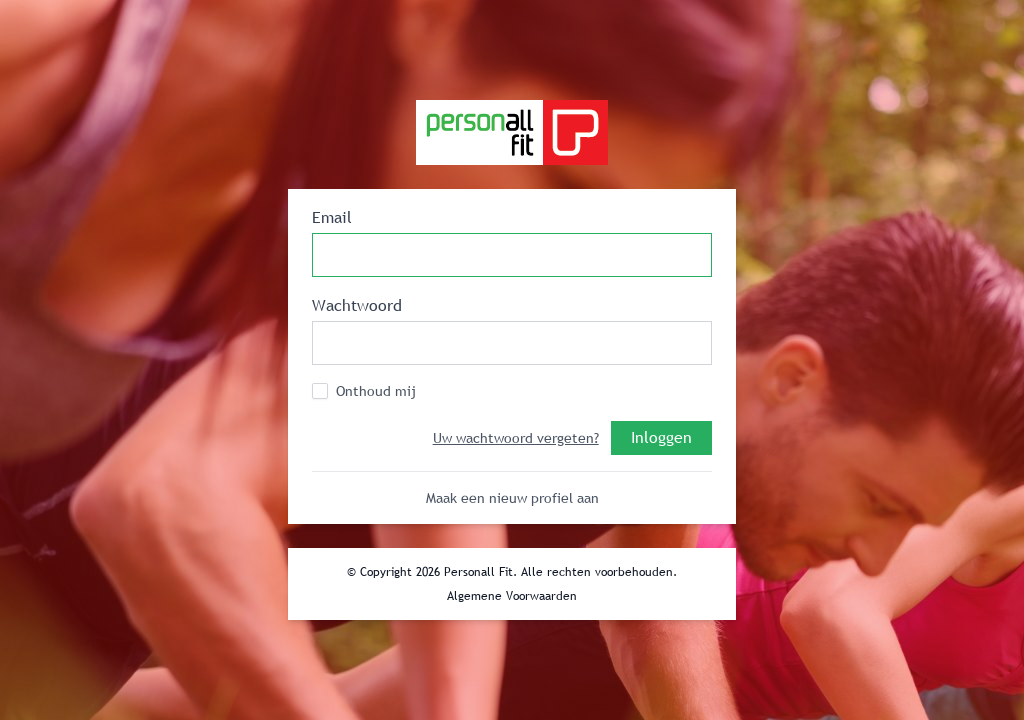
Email (332, 217)
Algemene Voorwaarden (512, 596)
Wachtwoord (357, 305)
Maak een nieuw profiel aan (512, 498)
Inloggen (661, 437)
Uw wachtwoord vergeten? (516, 438)
